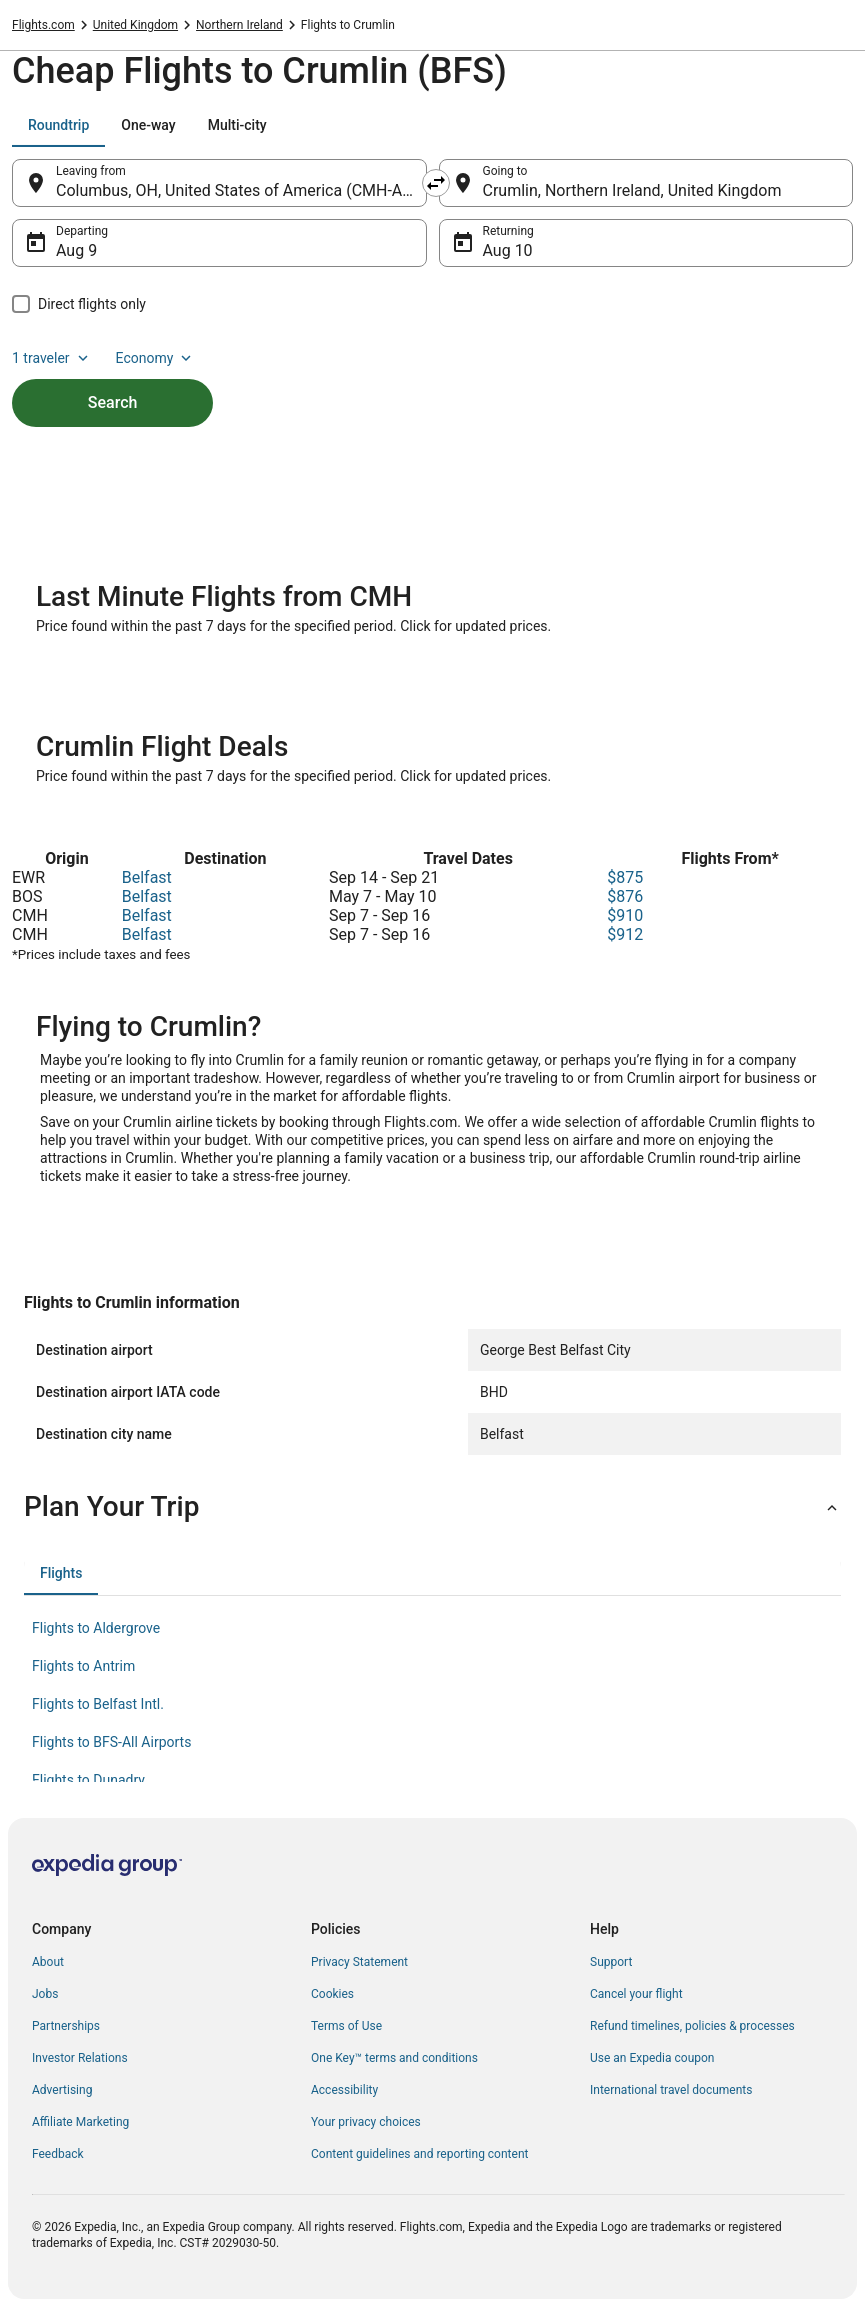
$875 (625, 877)
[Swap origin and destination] (436, 183)
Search (113, 402)
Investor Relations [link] (80, 2058)
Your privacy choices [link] (366, 2122)
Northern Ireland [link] (239, 25)
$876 (625, 896)
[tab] (58, 125)
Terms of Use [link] (346, 2026)
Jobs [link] (45, 1994)
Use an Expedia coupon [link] (652, 2058)
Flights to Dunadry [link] (88, 1780)
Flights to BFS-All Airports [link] (111, 1742)
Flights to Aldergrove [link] (96, 1628)
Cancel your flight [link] (636, 1994)
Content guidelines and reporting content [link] (419, 2154)
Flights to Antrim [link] (83, 1666)
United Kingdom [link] (135, 25)
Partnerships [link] (66, 2026)
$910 (625, 915)
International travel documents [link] (671, 2090)
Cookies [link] (332, 1994)
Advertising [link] (62, 2090)
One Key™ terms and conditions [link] (394, 2058)
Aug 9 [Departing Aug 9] (76, 250)
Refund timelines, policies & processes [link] (692, 2026)
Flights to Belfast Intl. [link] (98, 1704)
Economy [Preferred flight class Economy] (156, 358)
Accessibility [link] (344, 2090)
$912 (625, 934)
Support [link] (611, 1962)
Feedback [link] (58, 2154)
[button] (432, 1507)
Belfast (147, 877)
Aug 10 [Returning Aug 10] (508, 250)
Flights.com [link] (43, 25)
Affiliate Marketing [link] (80, 2122)
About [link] (48, 1962)
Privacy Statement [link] (359, 1962)
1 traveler (52, 358)
